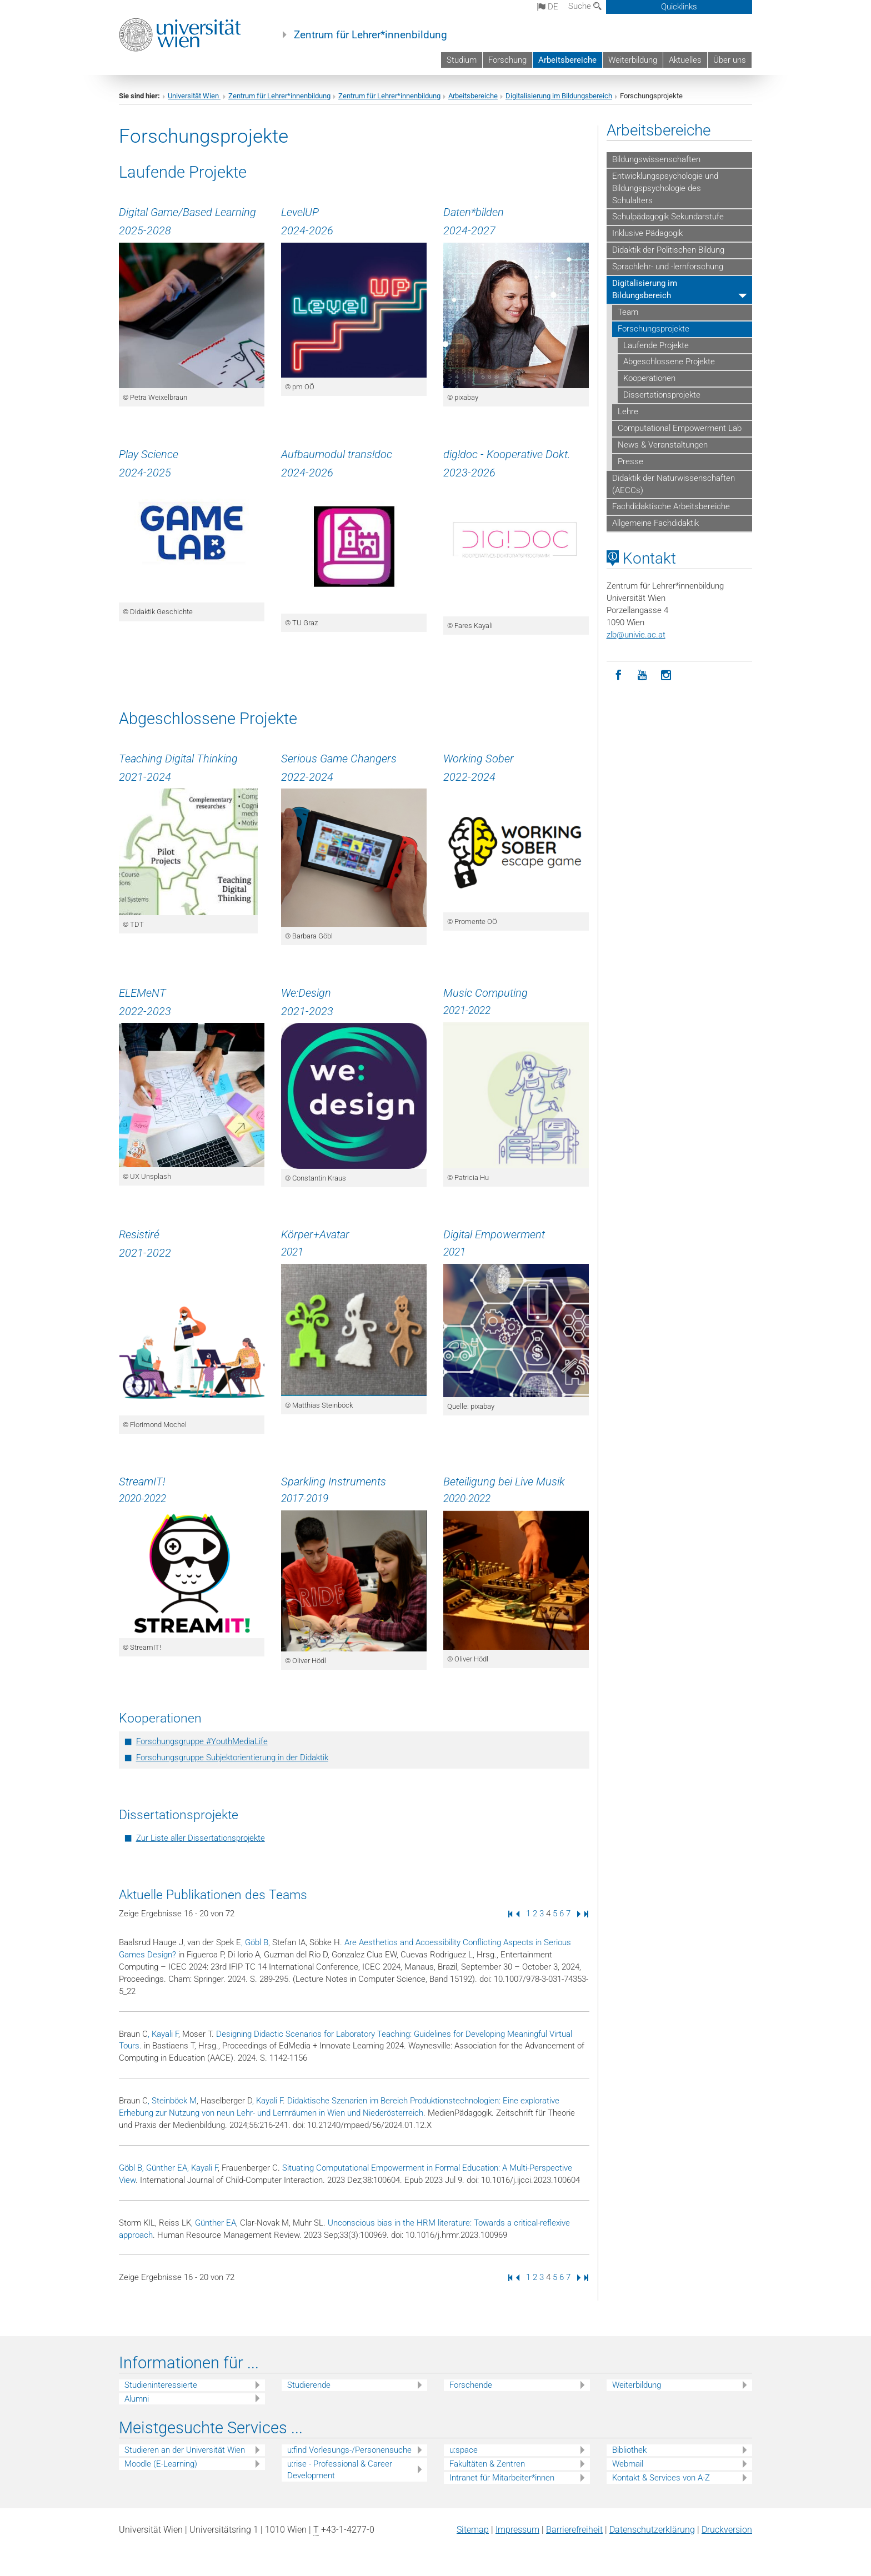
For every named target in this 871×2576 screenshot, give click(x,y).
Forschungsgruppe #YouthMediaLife (202, 1741)
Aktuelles (685, 60)
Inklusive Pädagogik (647, 233)
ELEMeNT (142, 993)
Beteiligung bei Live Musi (501, 1481)
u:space (463, 2450)
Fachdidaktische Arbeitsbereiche (671, 506)
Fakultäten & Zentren (487, 2464)
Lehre (628, 411)
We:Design (306, 993)
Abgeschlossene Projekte (669, 361)
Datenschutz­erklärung (652, 2529)
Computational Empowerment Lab (680, 428)
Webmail (627, 2464)
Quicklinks (679, 7)
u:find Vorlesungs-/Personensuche (349, 2450)
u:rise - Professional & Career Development (339, 2469)
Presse (630, 461)
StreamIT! (142, 1481)
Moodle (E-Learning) (160, 2464)
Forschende (470, 2385)
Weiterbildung (632, 60)
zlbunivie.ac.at (636, 635)
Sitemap (473, 2529)
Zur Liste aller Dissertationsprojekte (200, 1838)
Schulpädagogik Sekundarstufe (668, 217)
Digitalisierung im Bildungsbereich (558, 96)
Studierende (309, 2385)
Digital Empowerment (494, 1234)
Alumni (136, 2399)
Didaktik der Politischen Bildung (668, 250)
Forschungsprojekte (653, 329)
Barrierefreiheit (574, 2529)
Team (628, 312)
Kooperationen (649, 378)
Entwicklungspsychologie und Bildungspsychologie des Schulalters (665, 188)
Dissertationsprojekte (661, 395)
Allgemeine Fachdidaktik (655, 523)
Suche (585, 6)
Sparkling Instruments (333, 1481)
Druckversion (727, 2529)
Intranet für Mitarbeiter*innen (501, 2478)
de (547, 7)
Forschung (507, 60)
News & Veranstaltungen (663, 445)
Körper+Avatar (315, 1234)
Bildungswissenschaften (656, 159)
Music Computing (485, 993)
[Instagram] (666, 675)
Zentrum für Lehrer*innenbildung (370, 35)
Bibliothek (629, 2450)
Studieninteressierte (160, 2385)
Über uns (729, 60)
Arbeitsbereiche (567, 60)
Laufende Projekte (656, 345)
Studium (462, 60)
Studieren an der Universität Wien (184, 2450)
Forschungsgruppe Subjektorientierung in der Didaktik (232, 1757)
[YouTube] (642, 675)
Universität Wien (194, 96)
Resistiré (139, 1234)
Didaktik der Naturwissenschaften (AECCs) (673, 484)
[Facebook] (618, 675)
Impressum (517, 2529)
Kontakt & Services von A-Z (661, 2478)
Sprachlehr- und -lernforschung (667, 267)
